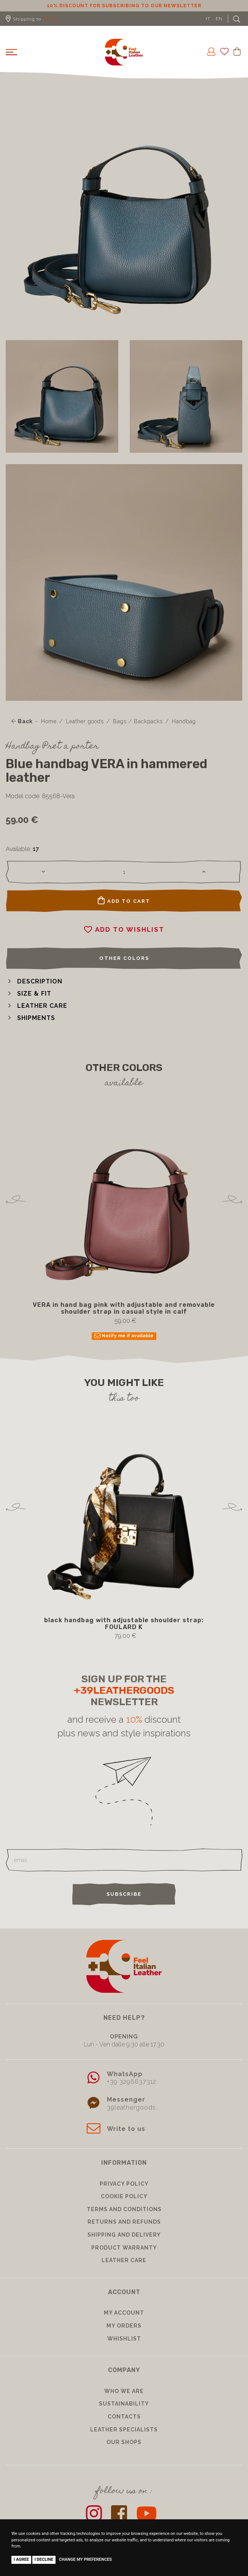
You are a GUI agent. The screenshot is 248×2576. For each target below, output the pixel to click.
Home (49, 721)
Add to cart (124, 900)
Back (22, 721)
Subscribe (124, 1894)
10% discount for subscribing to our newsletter (124, 5)
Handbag (184, 721)
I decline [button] (44, 2559)
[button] (34, 981)
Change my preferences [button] (85, 2559)
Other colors (124, 958)
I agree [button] (21, 2559)
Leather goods (85, 721)
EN (219, 18)
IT (208, 18)
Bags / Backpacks (138, 721)
